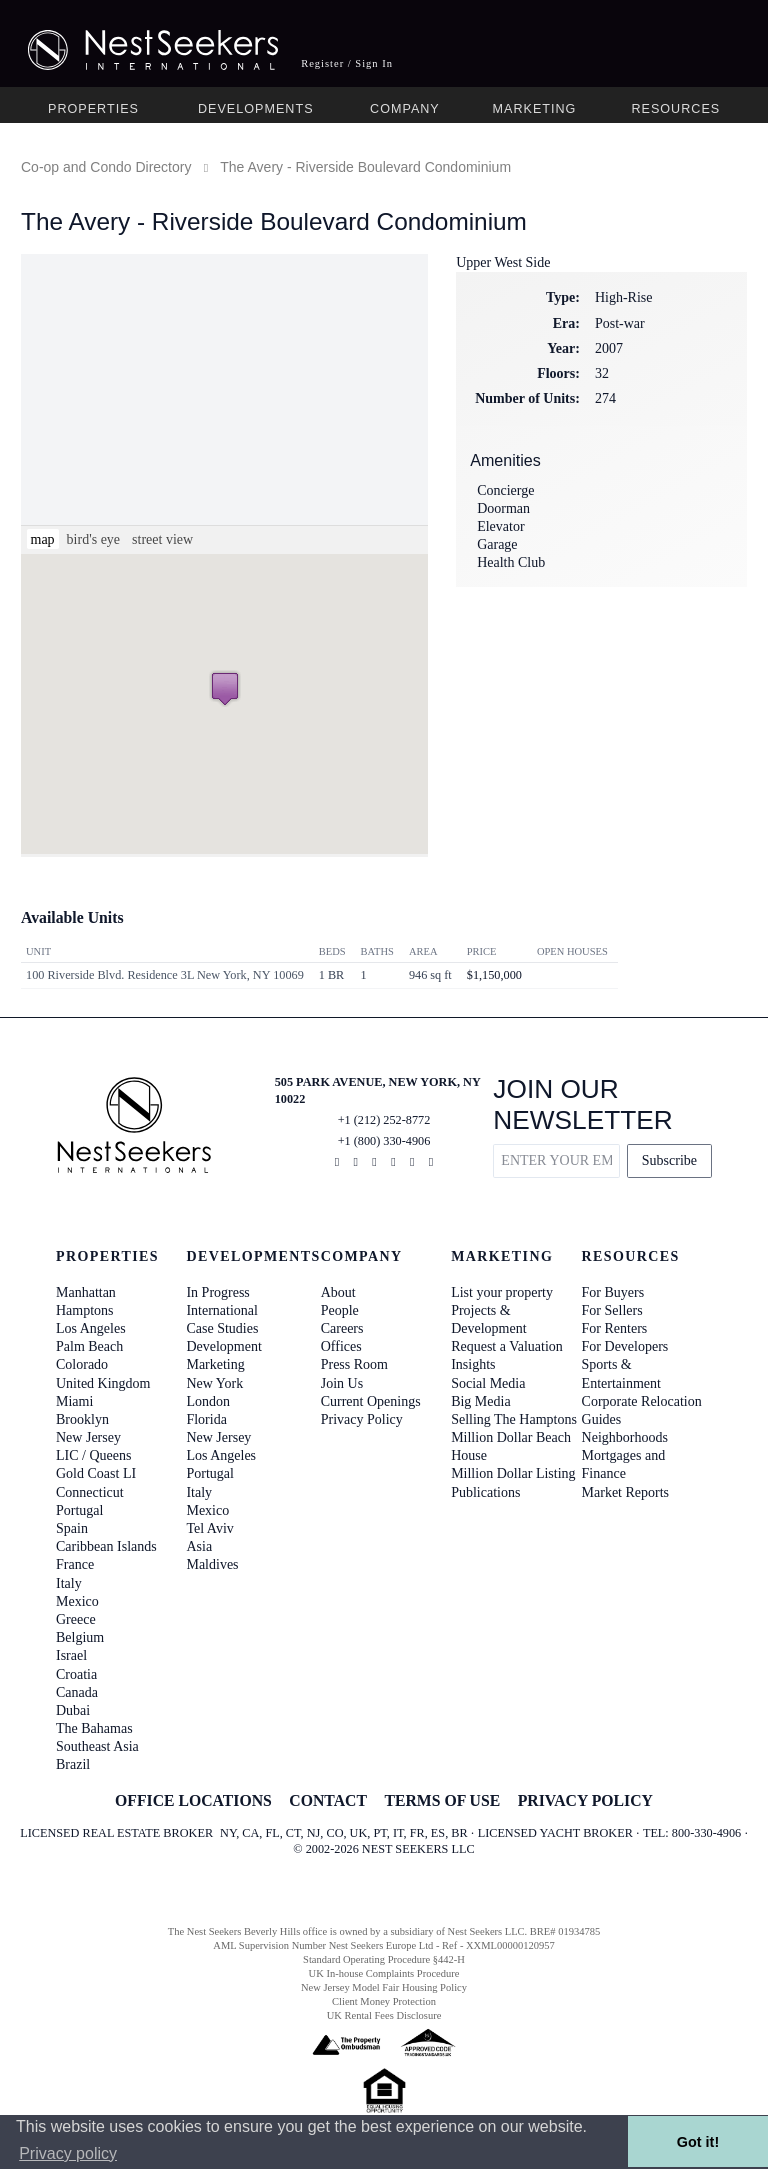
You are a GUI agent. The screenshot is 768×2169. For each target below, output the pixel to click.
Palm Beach (89, 1346)
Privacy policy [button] (68, 2153)
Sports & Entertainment (621, 1373)
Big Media (481, 1401)
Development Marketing (223, 1355)
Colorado (82, 1364)
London (208, 1401)
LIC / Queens (93, 1455)
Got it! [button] (698, 2142)
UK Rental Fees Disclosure (384, 2015)
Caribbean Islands (106, 1546)
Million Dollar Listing (513, 1473)
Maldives (212, 1564)
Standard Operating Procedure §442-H (384, 1959)
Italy (69, 1583)
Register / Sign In (347, 63)
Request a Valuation (507, 1346)
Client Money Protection (384, 2001)
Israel (71, 1655)
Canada (77, 1692)
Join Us (342, 1383)
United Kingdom (103, 1383)
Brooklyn (82, 1419)
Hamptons (85, 1310)
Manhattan (86, 1292)
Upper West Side (503, 262)
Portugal (79, 1510)
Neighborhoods (625, 1437)
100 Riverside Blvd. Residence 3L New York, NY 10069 (165, 975)
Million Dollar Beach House (511, 1446)
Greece (76, 1619)
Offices (341, 1346)
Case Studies (222, 1328)
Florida (206, 1419)
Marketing (535, 109)
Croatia (76, 1674)
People (340, 1310)
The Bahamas (94, 1728)
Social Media (488, 1383)
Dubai (73, 1710)
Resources (675, 109)
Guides (602, 1419)
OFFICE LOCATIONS (193, 1800)
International (222, 1310)
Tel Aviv (209, 1528)
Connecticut (90, 1492)
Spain (72, 1528)
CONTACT (328, 1800)
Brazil (73, 1764)
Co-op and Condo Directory (106, 167)
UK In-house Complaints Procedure (384, 1973)
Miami (74, 1401)
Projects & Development (488, 1319)
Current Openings (371, 1401)
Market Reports (625, 1492)
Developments (256, 109)
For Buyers (613, 1292)
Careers (342, 1328)
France (75, 1564)
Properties (93, 109)
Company (405, 109)
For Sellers (612, 1310)
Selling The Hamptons (514, 1419)
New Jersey (88, 1437)
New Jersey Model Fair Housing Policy (384, 1987)
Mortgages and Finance (624, 1464)
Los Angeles (91, 1328)
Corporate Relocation (642, 1401)
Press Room (354, 1364)
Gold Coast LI (96, 1473)
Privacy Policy (362, 1419)
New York (214, 1383)
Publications (485, 1492)
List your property (502, 1292)
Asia (199, 1546)
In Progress (217, 1292)
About (338, 1292)
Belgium (80, 1637)
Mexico (77, 1601)
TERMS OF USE (442, 1800)
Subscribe (669, 1160)
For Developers (625, 1346)
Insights (473, 1364)
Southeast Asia (97, 1746)
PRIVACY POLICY (585, 1800)
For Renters (615, 1328)
